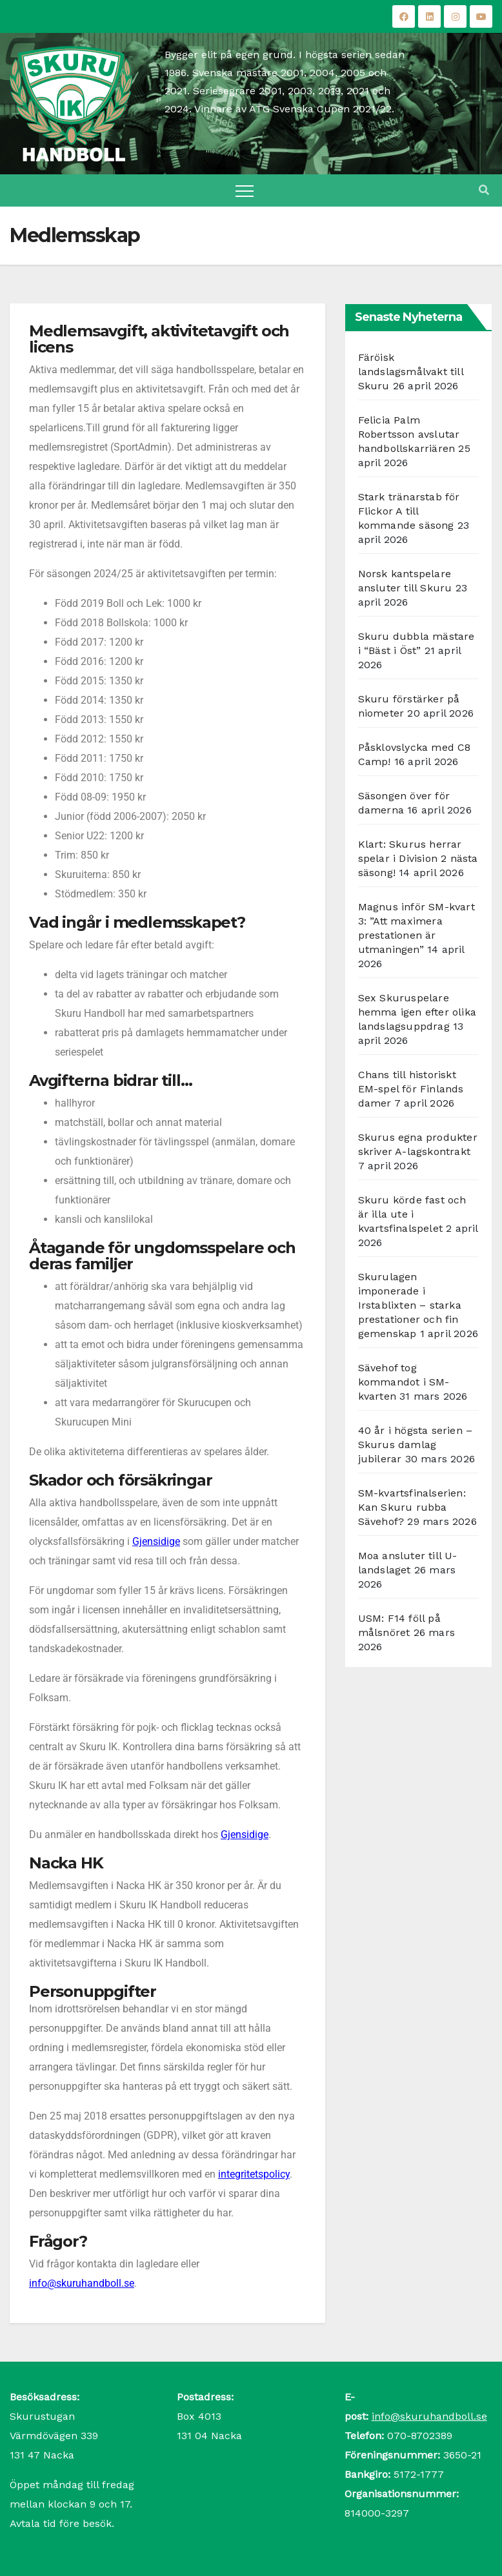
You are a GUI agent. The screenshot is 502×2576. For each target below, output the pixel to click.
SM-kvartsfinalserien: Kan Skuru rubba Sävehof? (412, 1507)
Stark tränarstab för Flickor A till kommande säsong (409, 511)
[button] (484, 190)
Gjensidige (156, 1541)
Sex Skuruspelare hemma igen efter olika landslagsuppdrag (417, 1012)
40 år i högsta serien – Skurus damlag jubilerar (415, 1444)
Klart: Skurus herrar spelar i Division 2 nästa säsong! (418, 858)
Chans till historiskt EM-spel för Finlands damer (411, 1088)
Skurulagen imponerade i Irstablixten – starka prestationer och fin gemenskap (409, 1305)
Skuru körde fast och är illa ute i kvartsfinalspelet (412, 1214)
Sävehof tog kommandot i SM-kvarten (404, 1382)
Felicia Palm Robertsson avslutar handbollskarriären (409, 434)
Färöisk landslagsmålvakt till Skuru (410, 371)
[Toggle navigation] (244, 190)
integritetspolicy (254, 2174)
